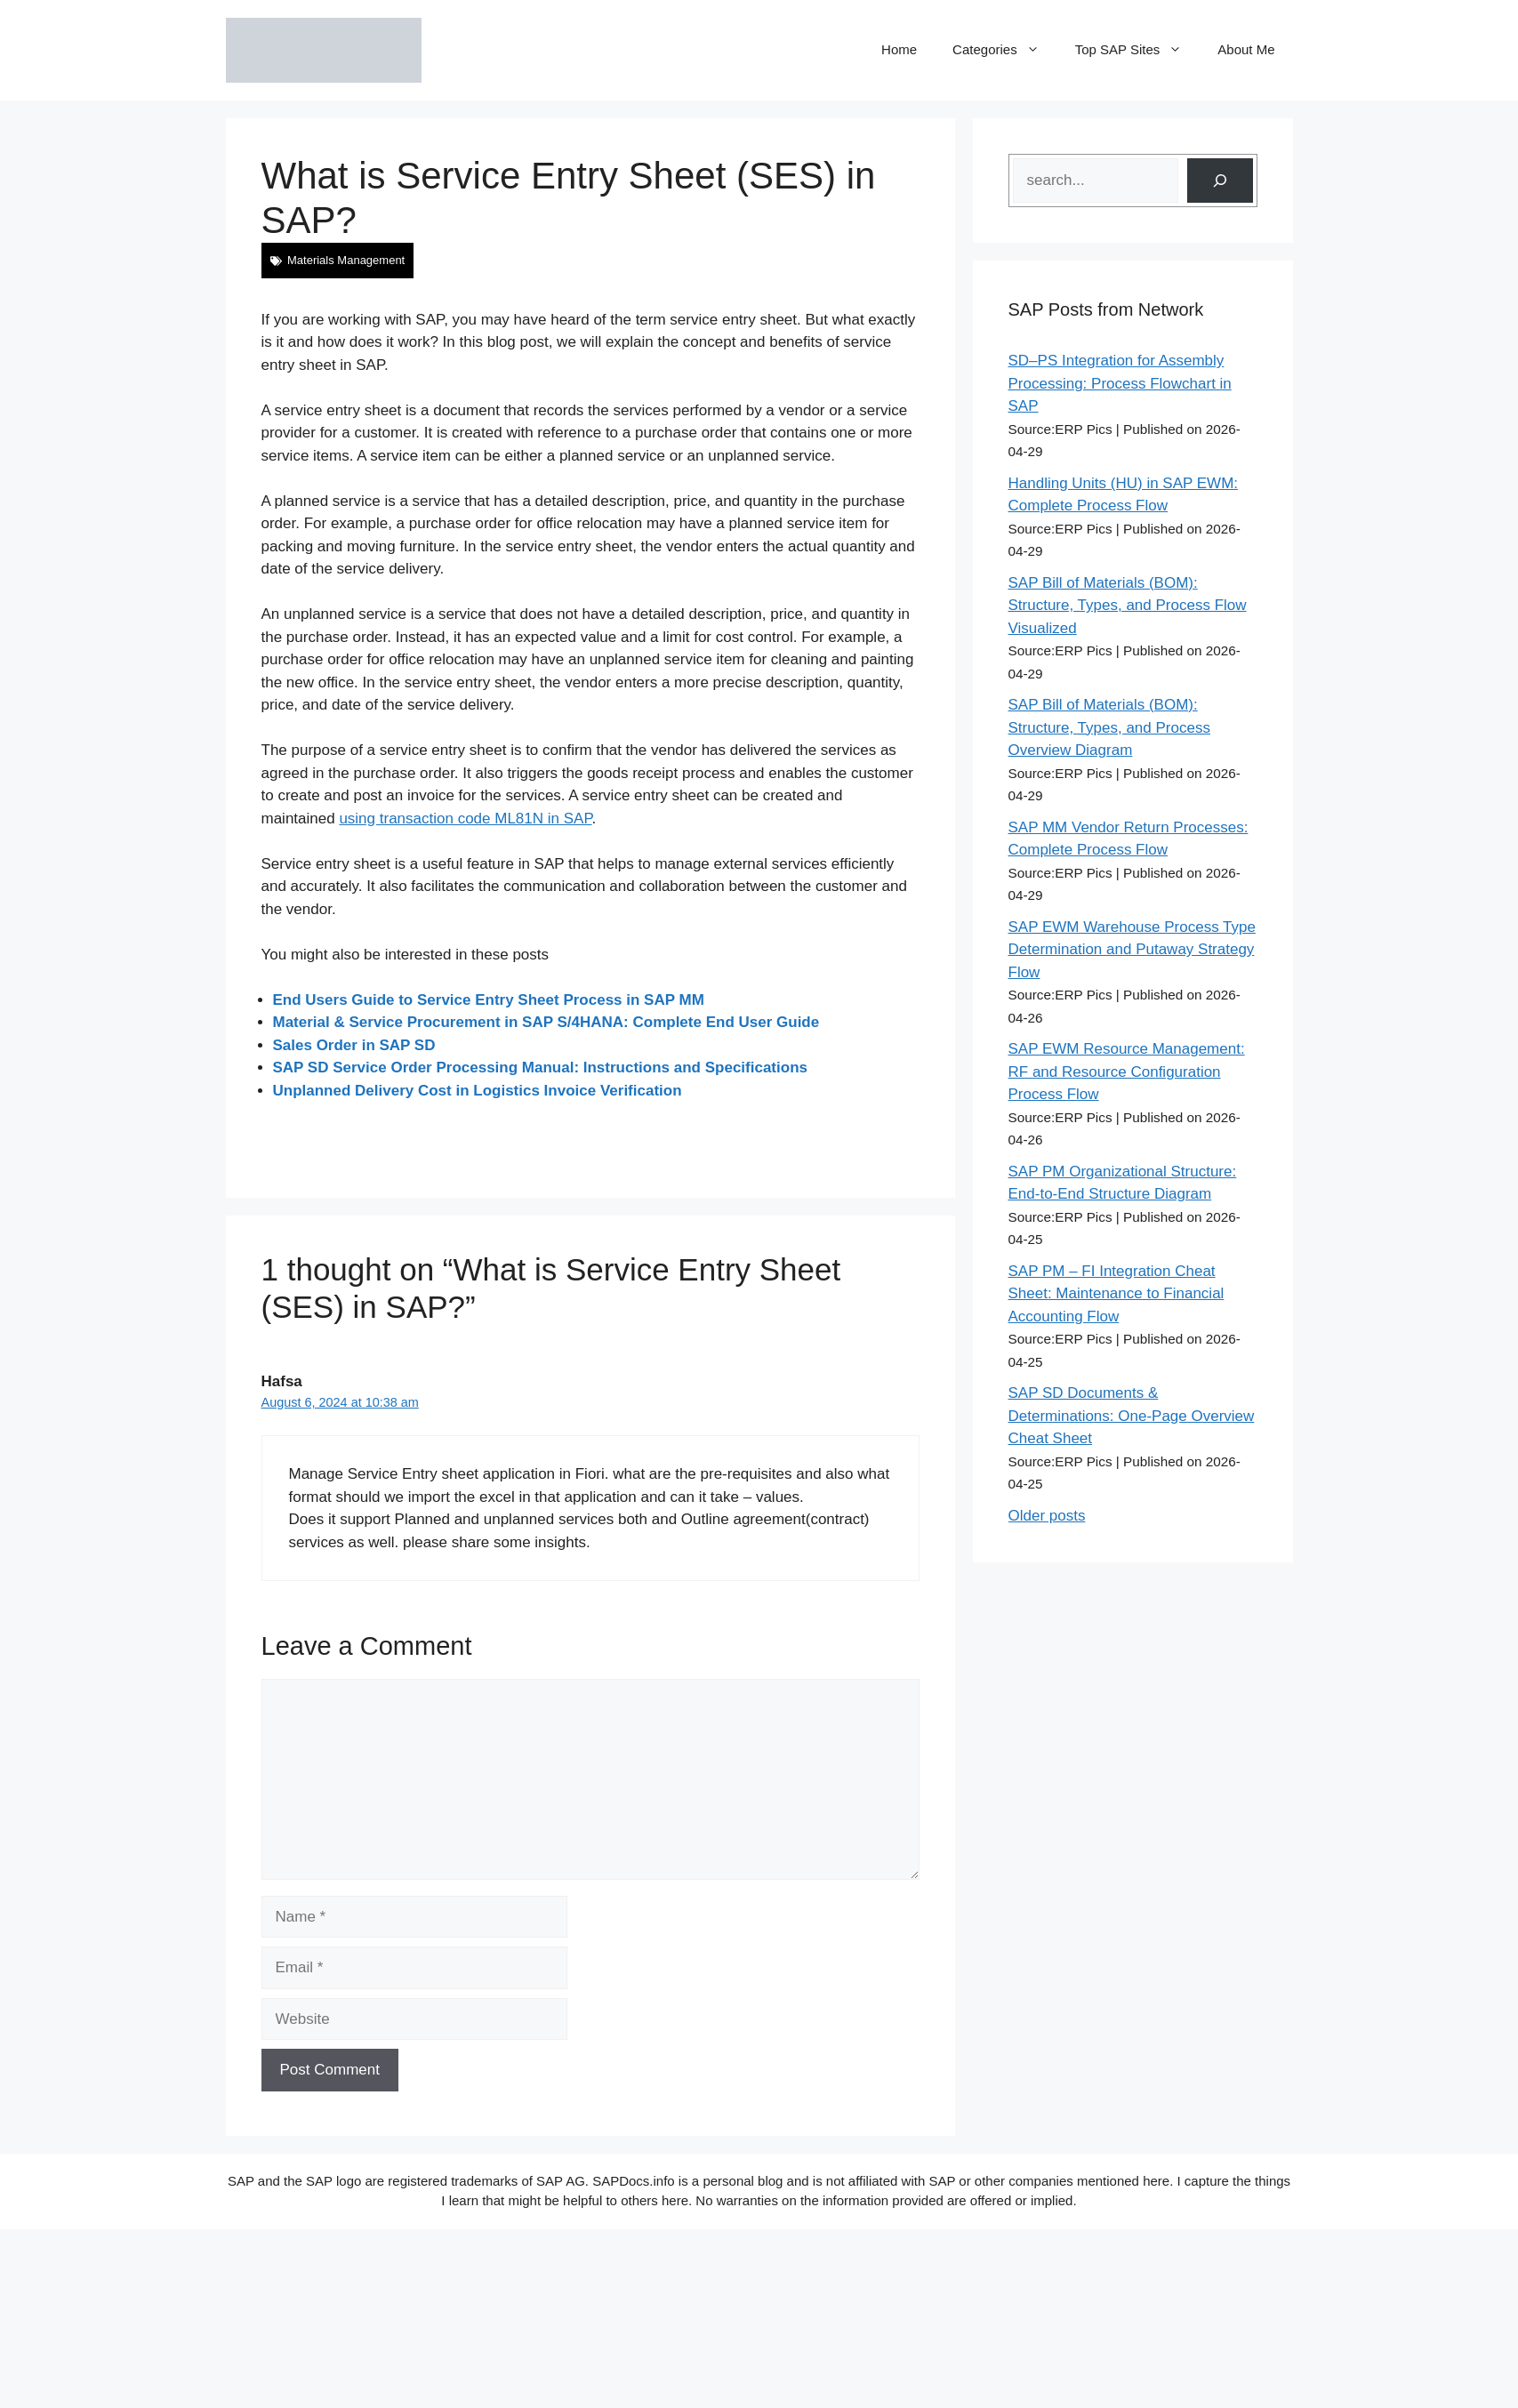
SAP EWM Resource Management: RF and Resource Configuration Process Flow (1126, 1071)
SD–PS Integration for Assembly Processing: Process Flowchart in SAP (1120, 383)
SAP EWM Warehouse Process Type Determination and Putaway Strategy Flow (1132, 950)
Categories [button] (1004, 49)
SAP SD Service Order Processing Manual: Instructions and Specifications (540, 1067)
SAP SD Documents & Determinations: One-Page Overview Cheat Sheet (1131, 1416)
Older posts (1047, 1515)
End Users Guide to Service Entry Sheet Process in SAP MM (488, 999)
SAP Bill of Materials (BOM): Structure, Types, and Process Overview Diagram (1109, 727)
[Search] (1219, 181)
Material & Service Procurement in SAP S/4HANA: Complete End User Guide (546, 1022)
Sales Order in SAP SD (354, 1045)
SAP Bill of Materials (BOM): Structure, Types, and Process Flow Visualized (1127, 605)
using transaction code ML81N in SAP (465, 818)
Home (899, 49)
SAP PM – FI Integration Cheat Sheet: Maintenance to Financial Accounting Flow (1116, 1294)
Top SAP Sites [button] (1138, 49)
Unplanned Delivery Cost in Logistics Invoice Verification (477, 1090)
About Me (1245, 49)
